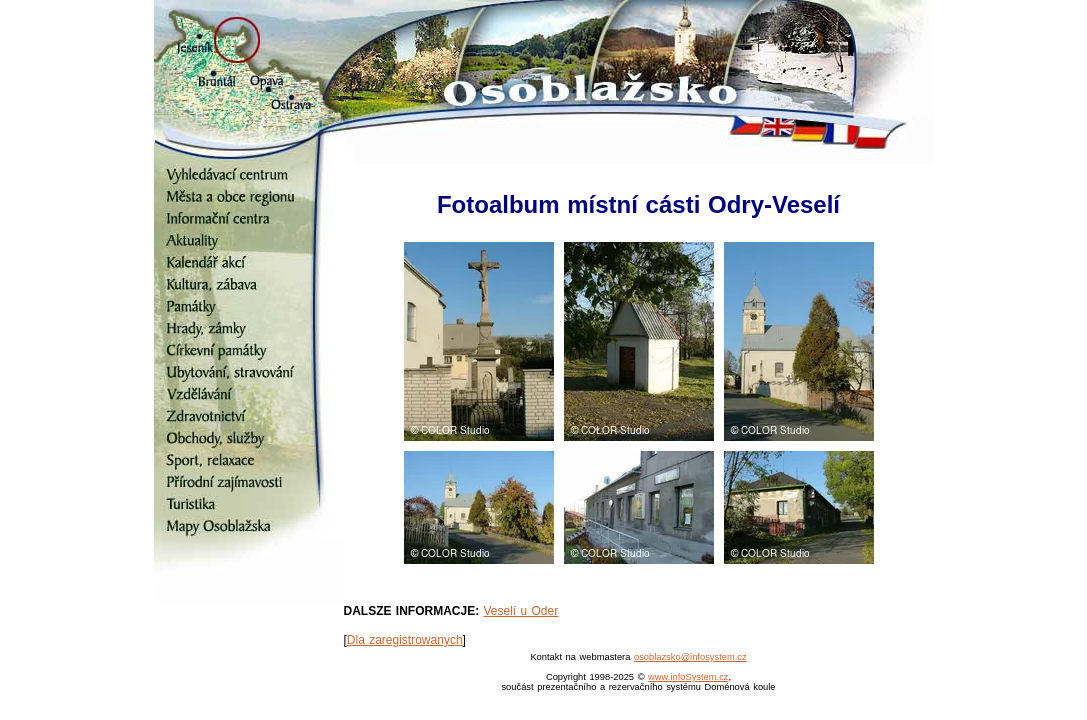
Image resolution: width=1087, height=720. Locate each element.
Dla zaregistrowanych (405, 640)
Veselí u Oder (521, 611)
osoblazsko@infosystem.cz (690, 657)
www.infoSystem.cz (688, 677)
